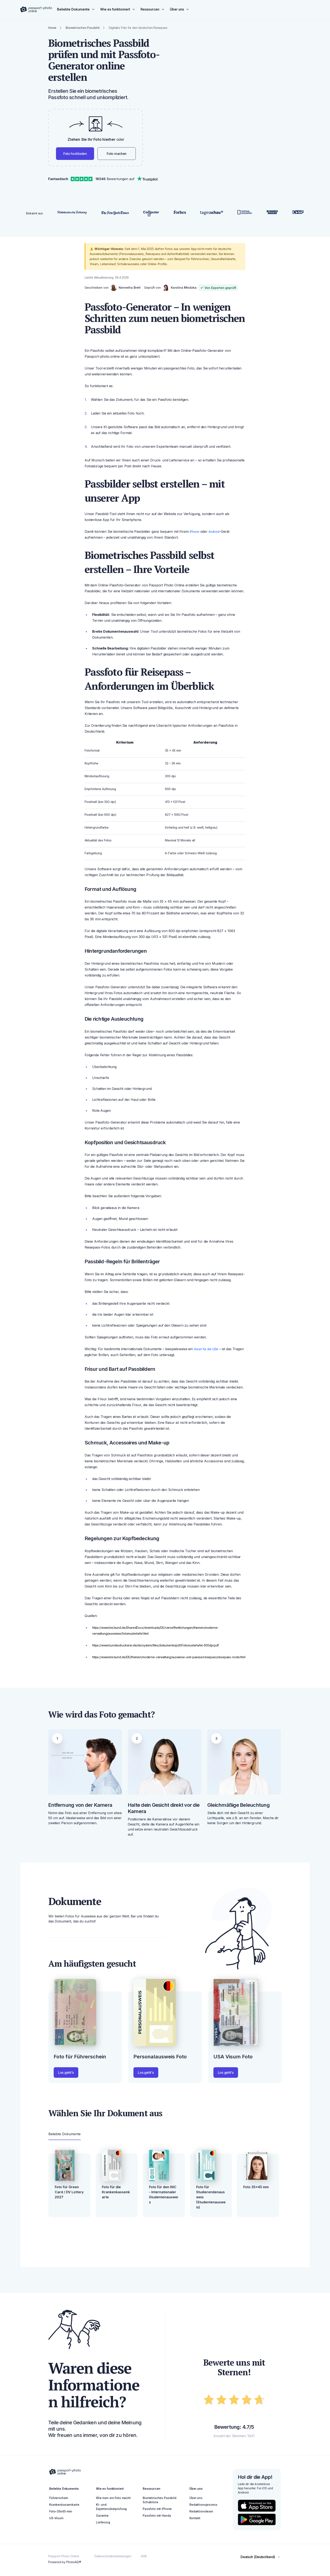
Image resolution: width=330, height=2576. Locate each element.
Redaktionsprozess (203, 2504)
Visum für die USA (208, 1349)
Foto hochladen (75, 153)
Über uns (195, 2498)
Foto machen (116, 153)
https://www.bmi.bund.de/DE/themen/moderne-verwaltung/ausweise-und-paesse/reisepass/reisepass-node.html (168, 1657)
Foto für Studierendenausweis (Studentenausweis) (211, 2197)
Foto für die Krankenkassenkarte (116, 2192)
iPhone (195, 531)
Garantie (102, 2515)
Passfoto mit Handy (157, 2515)
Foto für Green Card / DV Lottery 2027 (69, 2192)
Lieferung (103, 2522)
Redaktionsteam (201, 2511)
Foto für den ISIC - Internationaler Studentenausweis (163, 2194)
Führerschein (58, 2498)
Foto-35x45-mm (60, 2511)
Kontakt (194, 2518)
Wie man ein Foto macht (113, 2498)
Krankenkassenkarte (64, 2504)
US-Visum (56, 2518)
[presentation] (165, 1288)
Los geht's (71, 2072)
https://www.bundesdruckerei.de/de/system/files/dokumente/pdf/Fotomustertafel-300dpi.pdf (155, 1645)
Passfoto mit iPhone (157, 2509)
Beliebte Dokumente (64, 2134)
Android (216, 531)
